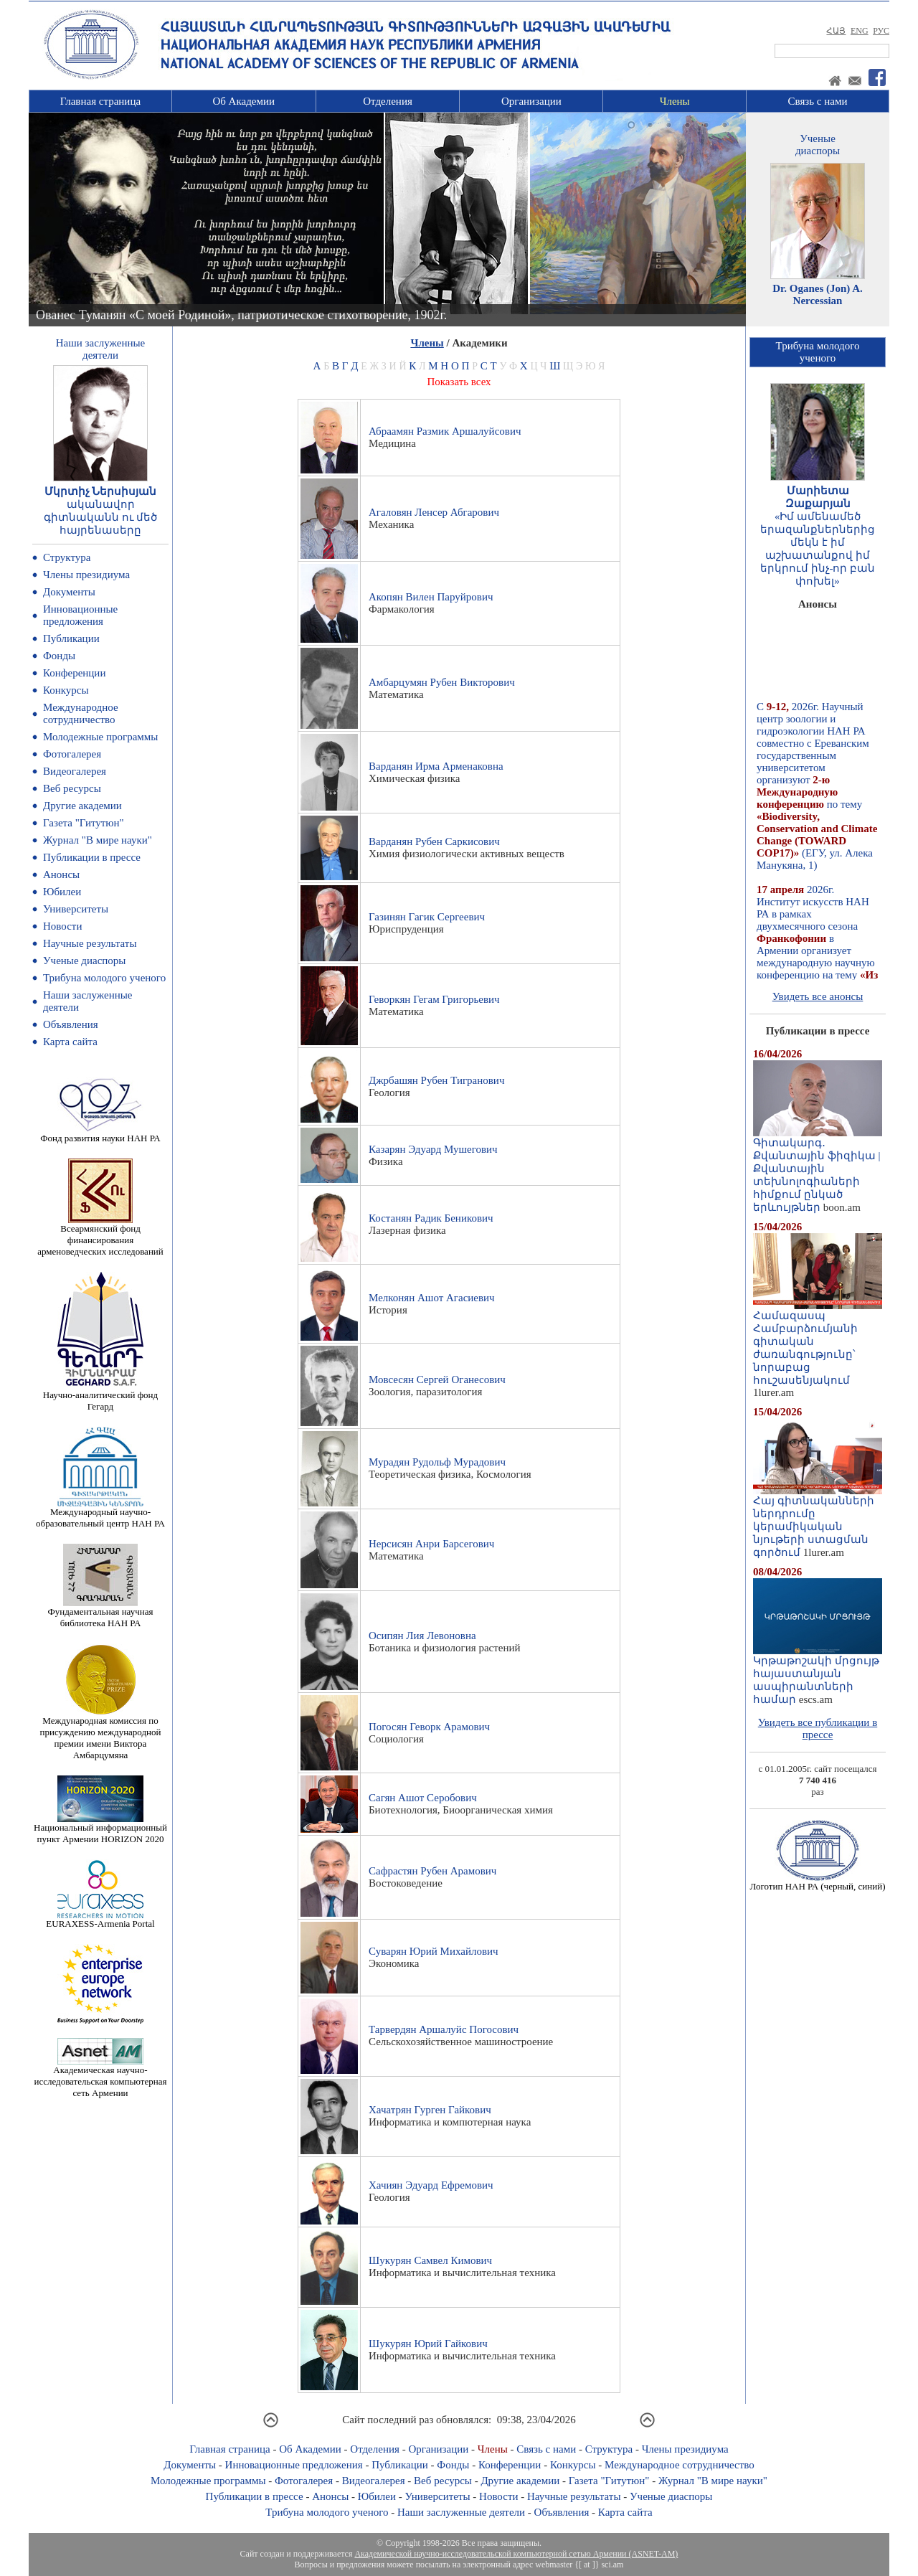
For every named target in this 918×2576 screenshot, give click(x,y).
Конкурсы (66, 690)
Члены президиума (86, 574)
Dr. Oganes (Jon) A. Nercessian (817, 294)
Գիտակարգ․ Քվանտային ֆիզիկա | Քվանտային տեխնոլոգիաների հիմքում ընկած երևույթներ (817, 1170)
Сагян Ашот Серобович (423, 1797)
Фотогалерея (72, 754)
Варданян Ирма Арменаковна (436, 766)
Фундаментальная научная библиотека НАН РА (100, 1613)
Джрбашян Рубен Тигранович (436, 1080)
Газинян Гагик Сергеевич (427, 917)
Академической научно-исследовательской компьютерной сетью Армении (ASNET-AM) (516, 2554)
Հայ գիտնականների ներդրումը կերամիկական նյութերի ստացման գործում (817, 1521)
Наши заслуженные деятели (461, 2512)
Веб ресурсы (72, 788)
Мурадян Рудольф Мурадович (437, 1462)
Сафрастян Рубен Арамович (432, 1871)
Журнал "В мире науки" (97, 840)
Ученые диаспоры (84, 960)
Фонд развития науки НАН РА (100, 1133)
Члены (675, 101)
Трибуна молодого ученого (104, 977)
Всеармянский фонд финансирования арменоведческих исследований (100, 1235)
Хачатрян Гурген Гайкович (430, 2109)
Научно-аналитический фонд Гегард (100, 1396)
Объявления (70, 1024)
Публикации (71, 638)
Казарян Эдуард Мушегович (433, 1149)
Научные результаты (89, 943)
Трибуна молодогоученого (818, 352)
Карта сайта (70, 1041)
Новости (62, 926)
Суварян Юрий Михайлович (433, 1951)
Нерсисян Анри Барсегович (431, 1543)
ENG (860, 31)
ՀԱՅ (836, 31)
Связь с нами (818, 101)
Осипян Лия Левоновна (422, 1635)
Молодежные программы (100, 736)
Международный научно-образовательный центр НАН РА (100, 1513)
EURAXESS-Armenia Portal (100, 1919)
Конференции (74, 673)
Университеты (75, 909)
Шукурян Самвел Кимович (430, 2260)
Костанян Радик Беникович (431, 1218)
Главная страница (100, 101)
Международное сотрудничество (80, 713)
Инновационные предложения (80, 615)
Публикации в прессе (92, 857)
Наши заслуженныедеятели (100, 349)
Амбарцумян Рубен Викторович (442, 682)
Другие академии (82, 805)
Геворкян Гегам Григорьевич (434, 999)
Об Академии (243, 101)
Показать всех (459, 381)
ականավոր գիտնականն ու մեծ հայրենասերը (101, 517)
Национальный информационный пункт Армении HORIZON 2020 (100, 1828)
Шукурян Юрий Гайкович (428, 2343)
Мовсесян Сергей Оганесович (437, 1379)
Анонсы (61, 874)
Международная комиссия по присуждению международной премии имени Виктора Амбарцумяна (100, 1733)
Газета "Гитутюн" (83, 823)
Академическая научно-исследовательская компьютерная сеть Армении (100, 2077)
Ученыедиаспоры (817, 144)
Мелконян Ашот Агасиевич (432, 1297)
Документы (69, 592)
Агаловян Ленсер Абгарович (434, 512)
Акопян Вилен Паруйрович (431, 597)
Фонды (59, 655)
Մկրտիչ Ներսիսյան (100, 491)
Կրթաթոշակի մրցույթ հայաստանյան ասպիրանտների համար (817, 1675)
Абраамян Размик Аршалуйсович (445, 431)
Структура (66, 557)
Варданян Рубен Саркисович (434, 841)
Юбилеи (62, 891)
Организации (531, 101)
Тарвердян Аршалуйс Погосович (444, 2029)
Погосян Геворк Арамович (429, 1726)
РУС (881, 31)
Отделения (387, 101)
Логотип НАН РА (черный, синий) (817, 1882)
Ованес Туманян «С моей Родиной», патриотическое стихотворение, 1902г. (241, 315)
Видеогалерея (74, 771)
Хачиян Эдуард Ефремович (431, 2185)
